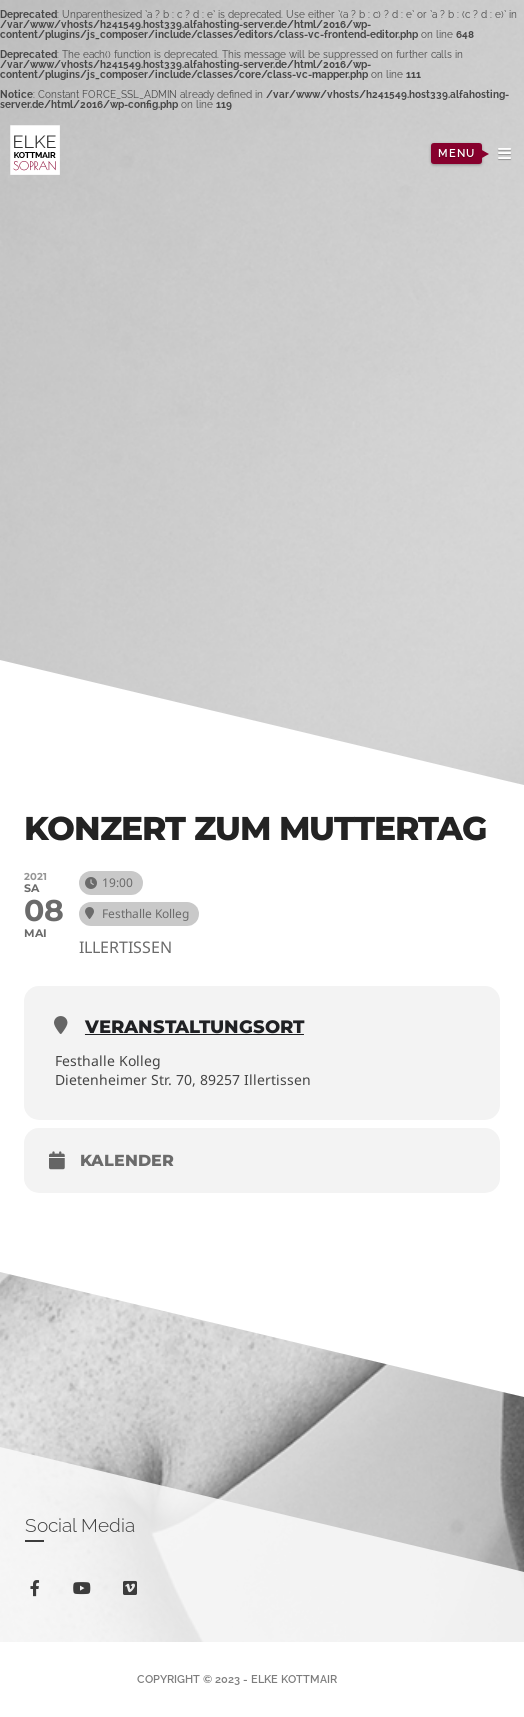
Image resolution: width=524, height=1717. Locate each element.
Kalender (127, 1160)
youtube (85, 1592)
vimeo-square (133, 1592)
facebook (38, 1591)
